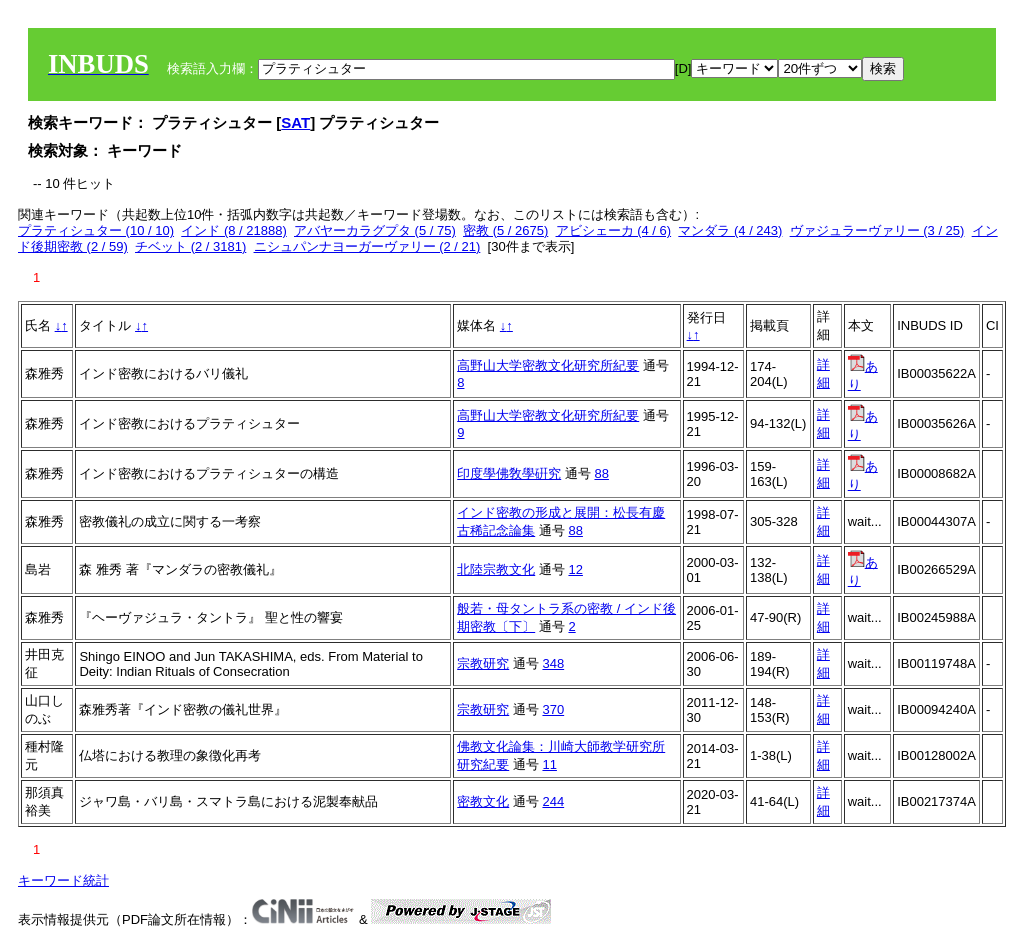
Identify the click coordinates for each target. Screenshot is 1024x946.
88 (601, 473)
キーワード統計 (63, 880)
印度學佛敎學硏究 (509, 473)
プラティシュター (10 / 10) (96, 230)
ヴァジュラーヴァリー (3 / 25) (877, 230)
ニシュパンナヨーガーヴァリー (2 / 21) (367, 246)
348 (553, 663)
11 (549, 764)
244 (553, 801)
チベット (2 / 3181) (190, 246)
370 (553, 709)
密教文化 (483, 801)
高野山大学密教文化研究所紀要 (548, 365)
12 (575, 569)
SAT (295, 122)
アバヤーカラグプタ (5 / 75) (375, 230)
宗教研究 (483, 663)
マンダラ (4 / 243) (730, 230)
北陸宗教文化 (496, 569)
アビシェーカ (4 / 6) (614, 230)
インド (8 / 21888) (234, 230)
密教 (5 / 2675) (505, 230)
